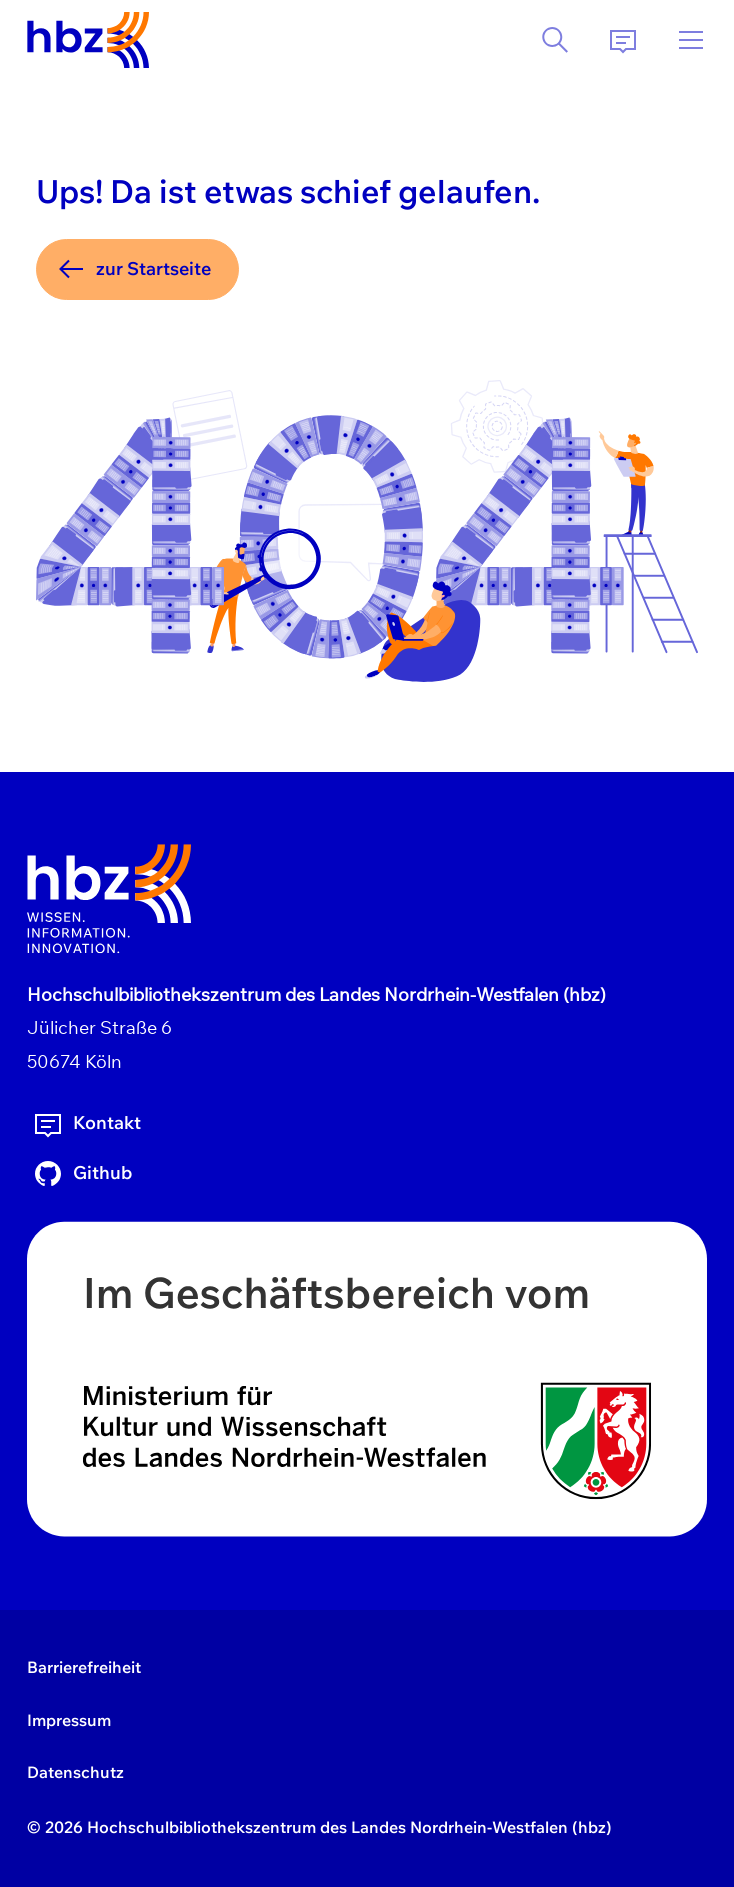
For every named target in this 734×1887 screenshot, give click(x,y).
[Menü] (691, 40)
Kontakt (86, 1124)
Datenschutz (75, 1772)
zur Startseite (133, 269)
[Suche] (555, 40)
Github (82, 1174)
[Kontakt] (623, 40)
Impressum (69, 1720)
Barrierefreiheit (84, 1667)
